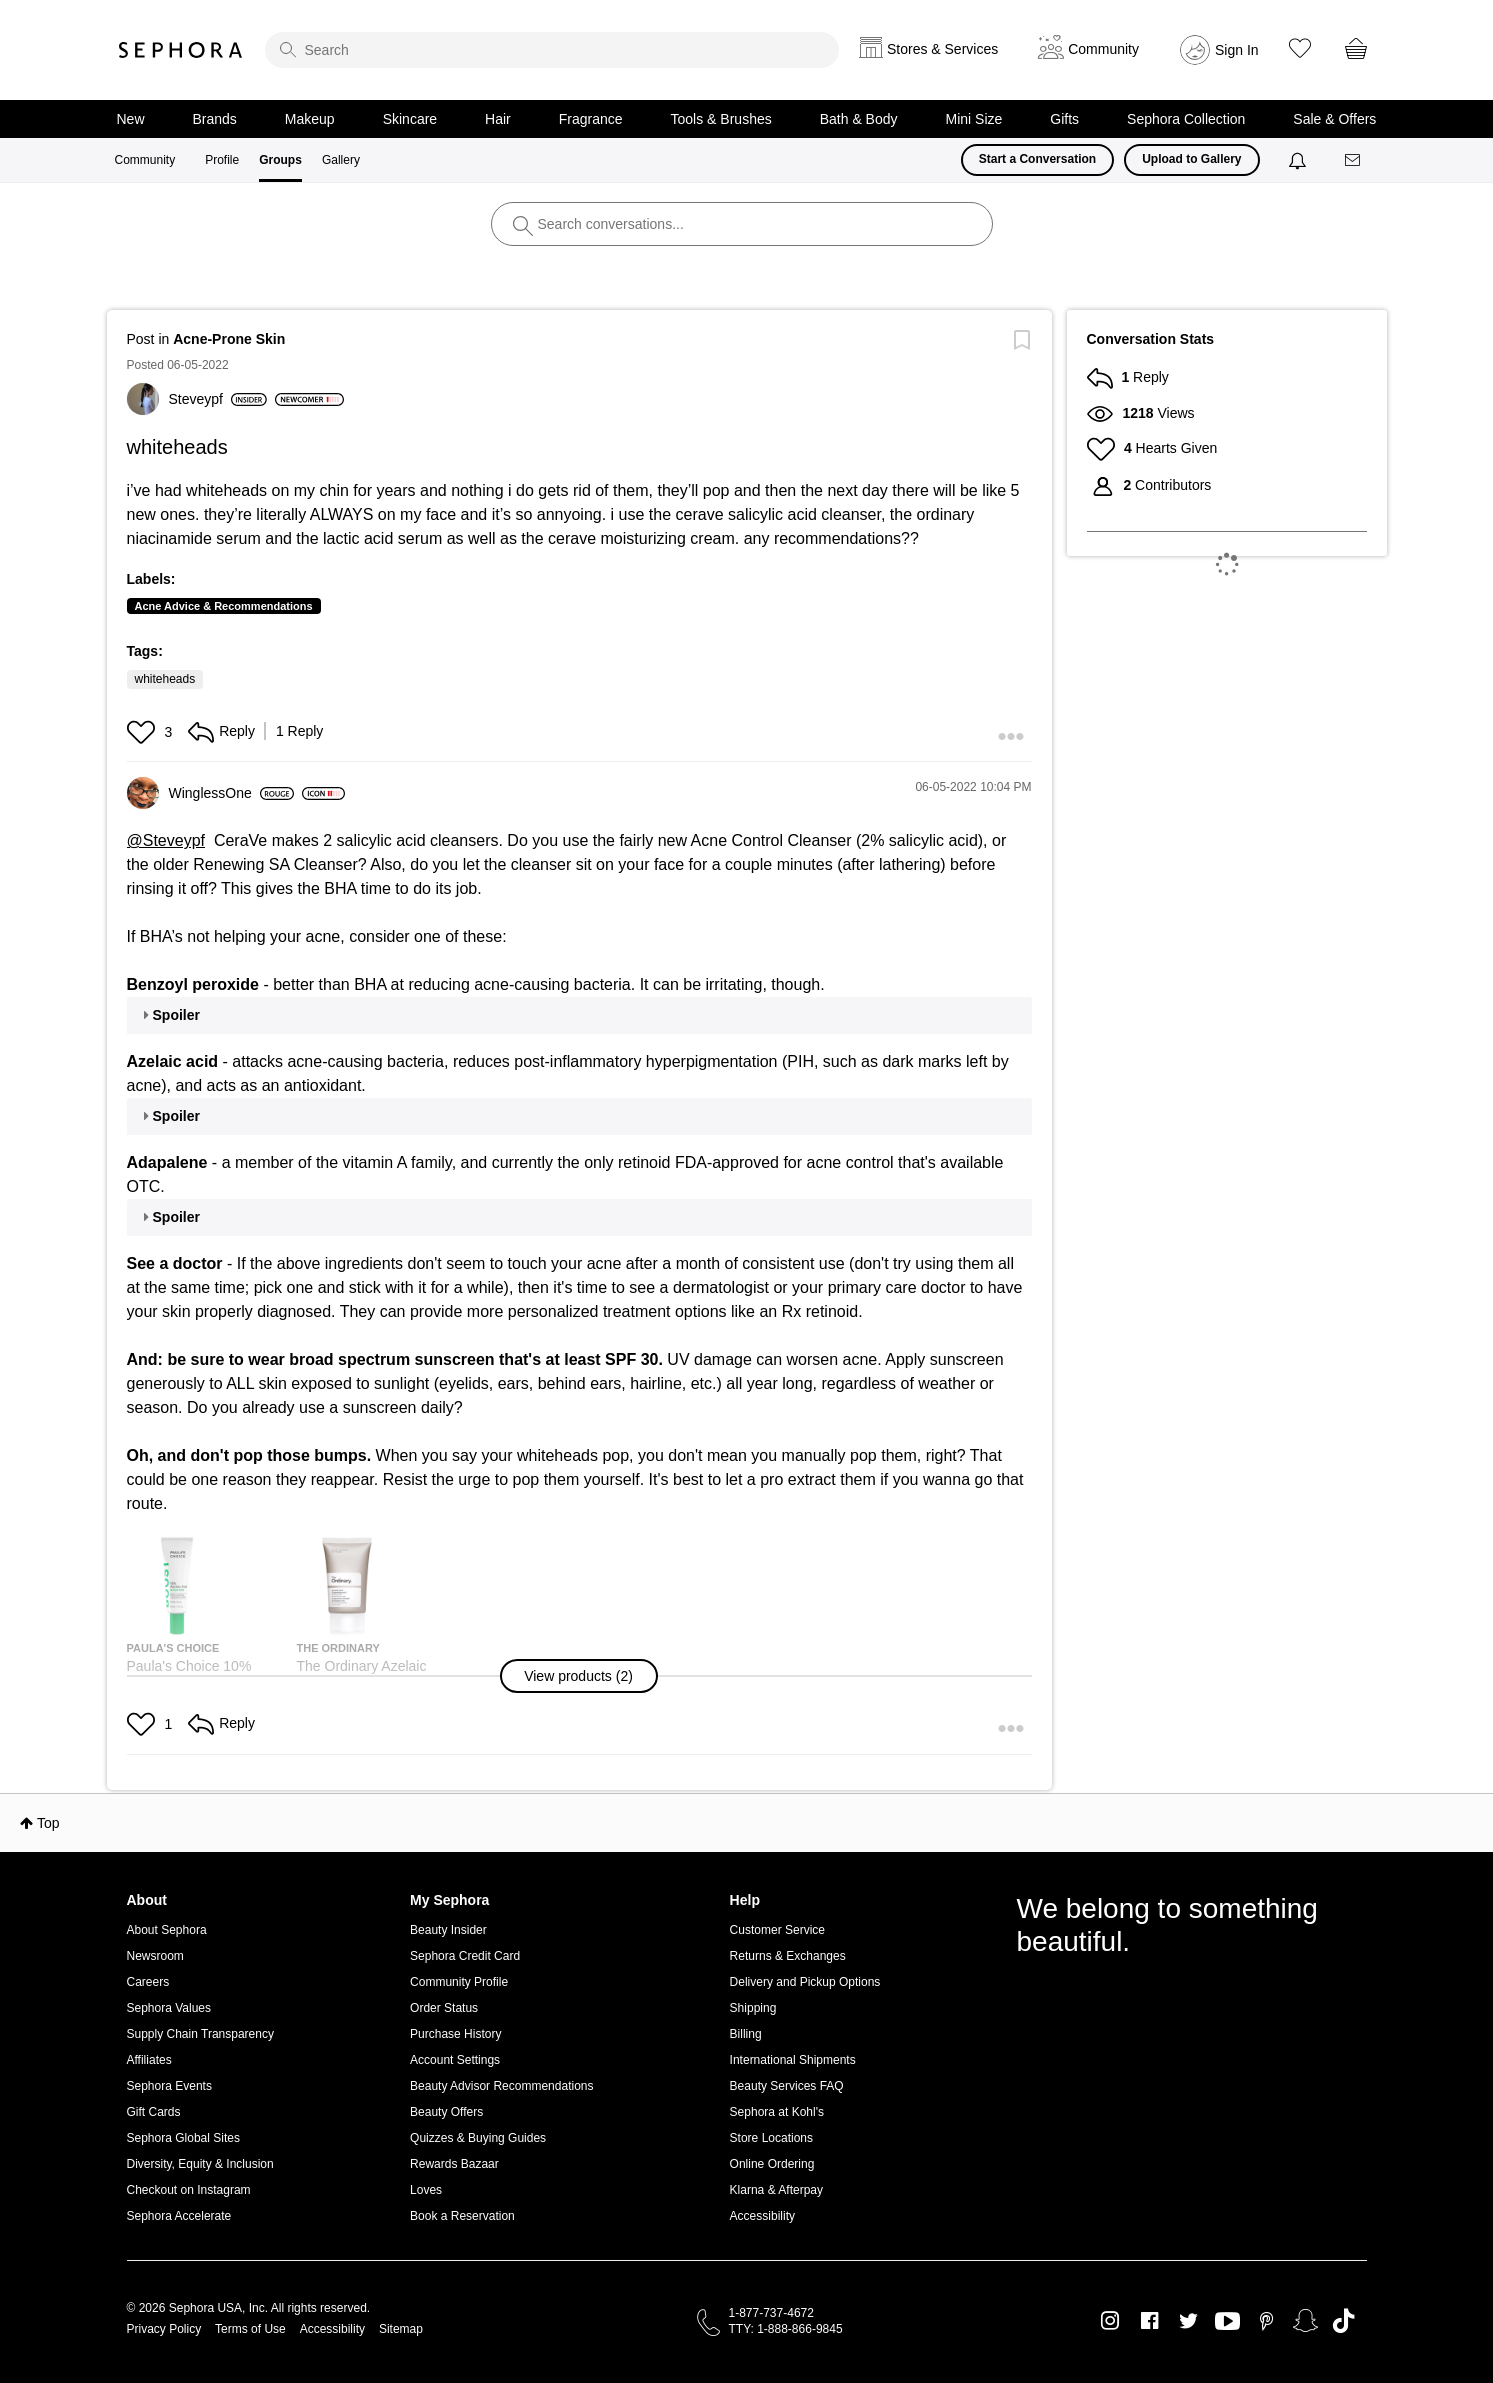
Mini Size (974, 119)
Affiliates (149, 2060)
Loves (426, 2190)
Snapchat (1305, 2321)
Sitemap (401, 2329)
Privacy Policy (164, 2329)
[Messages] (1354, 160)
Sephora (181, 50)
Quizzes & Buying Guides (478, 2138)
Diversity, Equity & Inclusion (200, 2164)
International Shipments (793, 2060)
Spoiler (176, 1015)
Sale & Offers (1334, 119)
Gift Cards (154, 2112)
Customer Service (777, 1930)
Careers (148, 1982)
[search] (552, 50)
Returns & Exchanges (788, 1956)
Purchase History (455, 2034)
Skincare (410, 119)
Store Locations (771, 2138)
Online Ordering (772, 2164)
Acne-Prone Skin (229, 339)
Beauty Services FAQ (787, 2086)
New (131, 119)
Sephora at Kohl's (777, 2112)
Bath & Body (859, 119)
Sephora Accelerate (179, 2216)
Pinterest (1266, 2321)
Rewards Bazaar (454, 2164)
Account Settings (455, 2060)
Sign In (1237, 50)
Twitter (1188, 2321)
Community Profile (459, 1982)
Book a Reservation (462, 2216)
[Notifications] (1299, 160)
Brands (215, 119)
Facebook (1149, 2321)
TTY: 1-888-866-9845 (786, 2329)
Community (145, 160)
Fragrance (591, 119)
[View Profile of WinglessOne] (231, 793)
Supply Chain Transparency (200, 2034)
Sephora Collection (1186, 119)
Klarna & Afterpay (776, 2190)
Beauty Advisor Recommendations (501, 2086)
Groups (280, 160)
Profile (222, 160)
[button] (143, 732)
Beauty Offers (446, 2112)
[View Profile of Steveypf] (218, 399)
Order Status (444, 2008)
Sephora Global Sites (183, 2138)
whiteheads (165, 679)
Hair (498, 119)
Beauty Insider (448, 1930)
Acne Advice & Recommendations (224, 606)
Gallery (341, 160)
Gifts (1064, 119)
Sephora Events (169, 2086)
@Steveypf (166, 840)
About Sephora (167, 1930)
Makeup (310, 119)
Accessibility (762, 2216)
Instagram (1110, 2321)
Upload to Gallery (1191, 159)
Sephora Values (169, 2008)
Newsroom (155, 1956)
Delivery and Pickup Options (805, 1982)
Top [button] (48, 1823)
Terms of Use (250, 2329)
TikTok (1343, 2321)
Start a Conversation (1037, 159)
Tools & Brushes (721, 119)
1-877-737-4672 (771, 2313)
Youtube (1227, 2322)
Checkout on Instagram (189, 2190)
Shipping (753, 2008)
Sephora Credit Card (465, 1956)
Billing (746, 2034)
